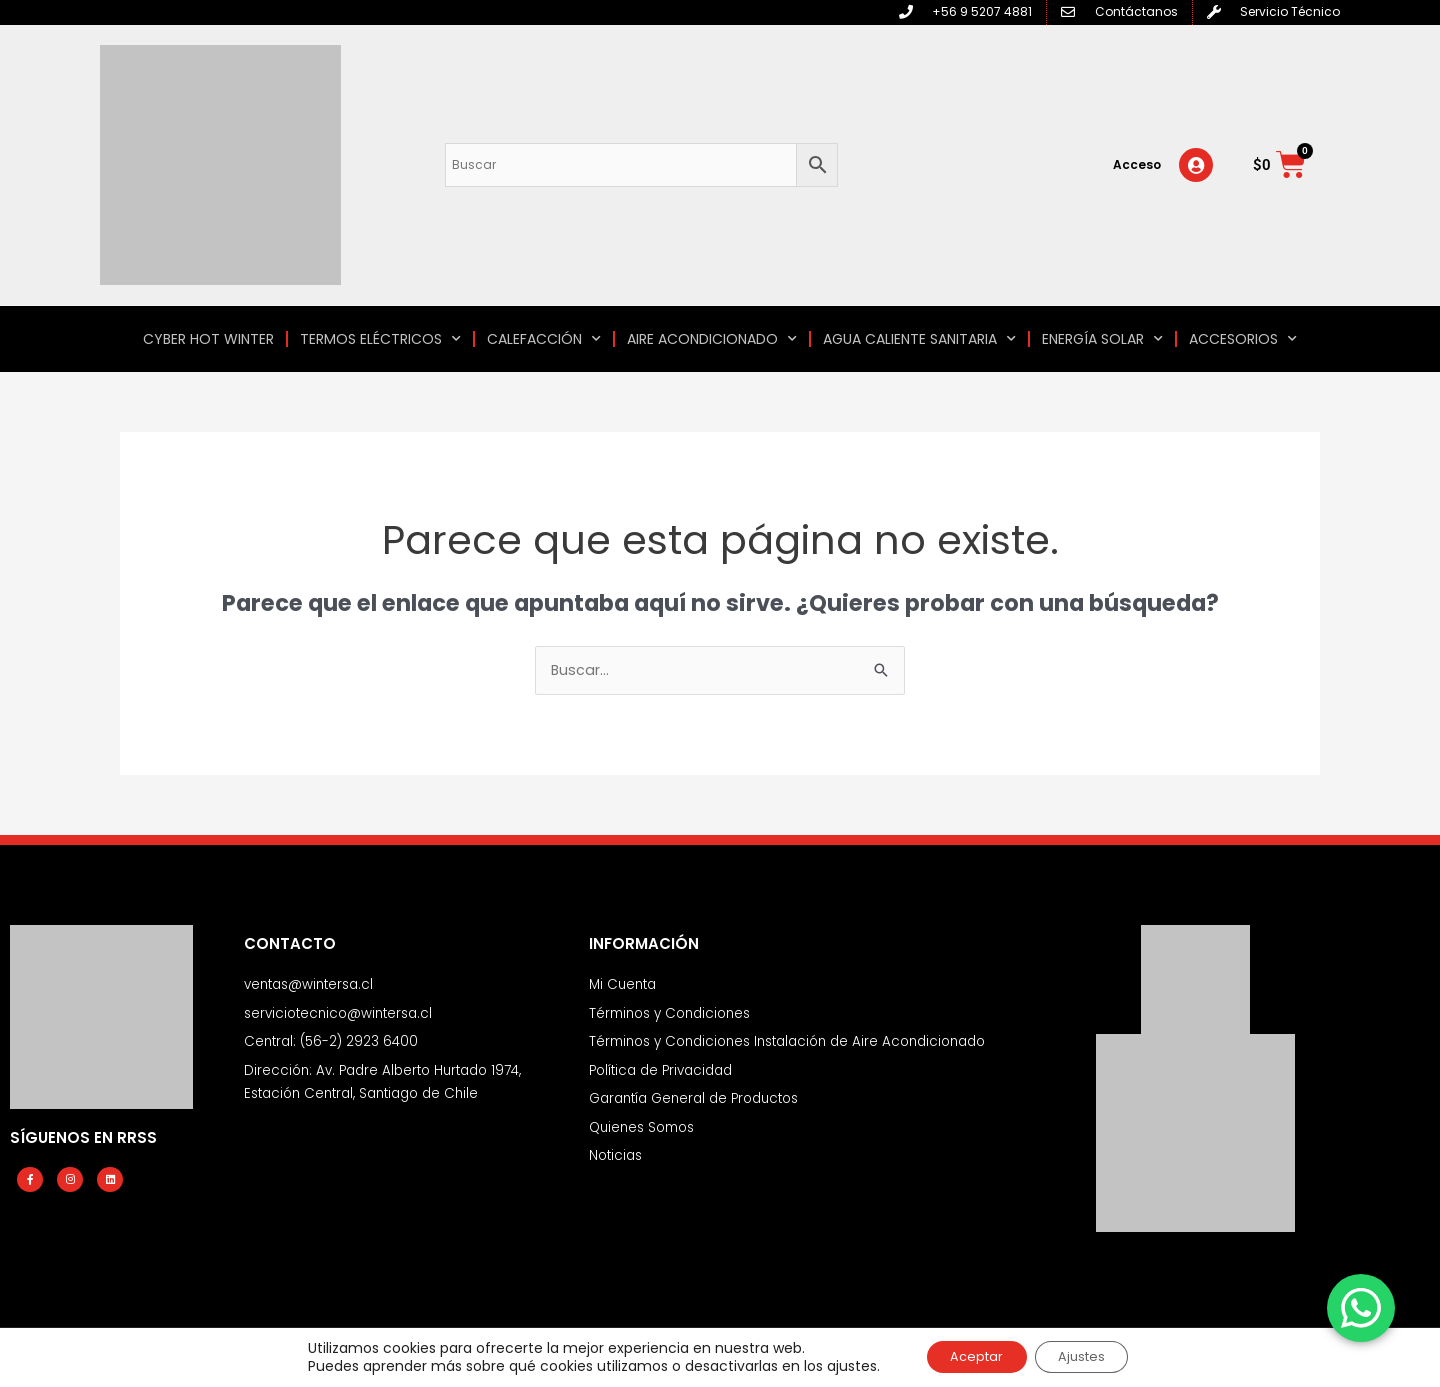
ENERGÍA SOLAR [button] (1102, 339)
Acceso (1137, 164)
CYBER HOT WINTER (208, 339)
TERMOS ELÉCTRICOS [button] (380, 339)
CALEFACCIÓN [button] (544, 339)
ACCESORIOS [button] (1243, 339)
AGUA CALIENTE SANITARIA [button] (919, 339)
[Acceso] (1196, 165)
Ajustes (1090, 1356)
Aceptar (969, 1356)
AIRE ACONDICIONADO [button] (712, 339)
